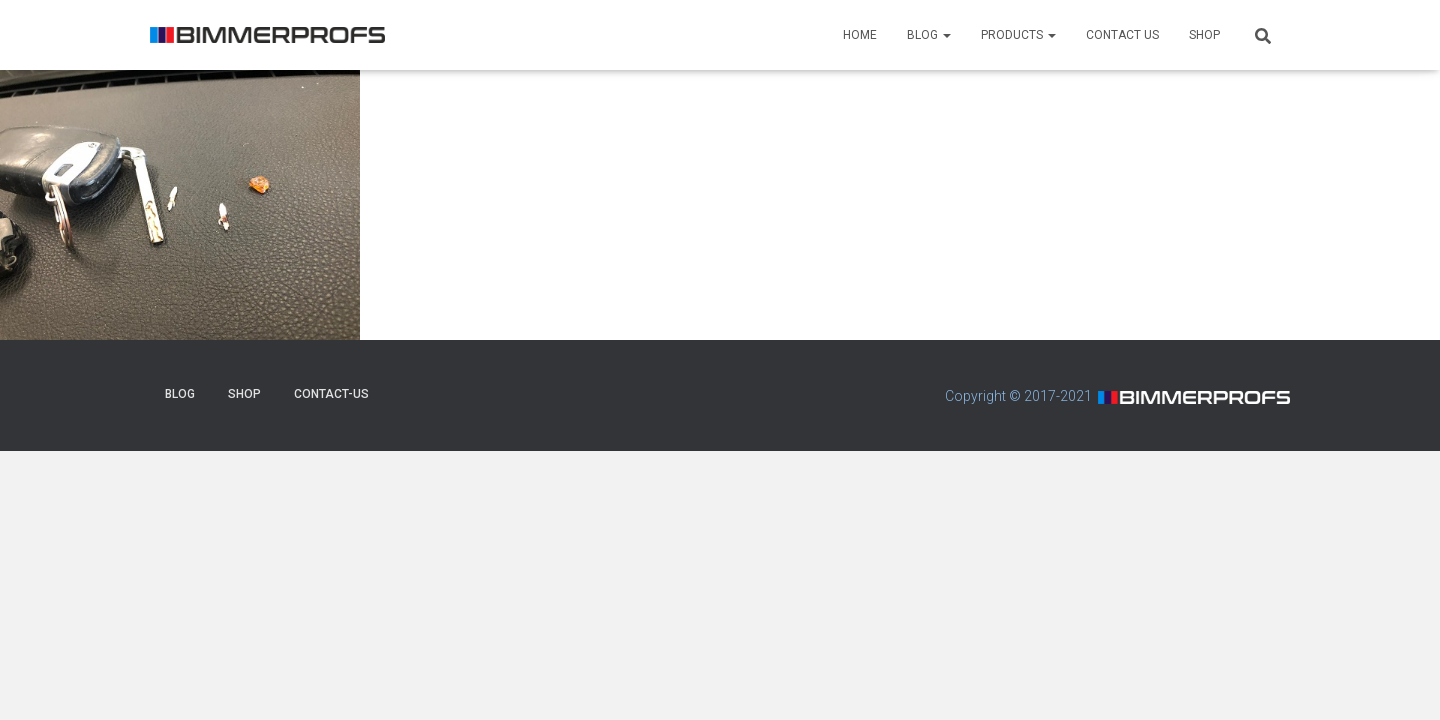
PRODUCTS (1018, 35)
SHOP (1204, 35)
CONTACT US (1122, 35)
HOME (860, 35)
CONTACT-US (331, 394)
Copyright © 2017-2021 (1018, 396)
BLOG (929, 35)
